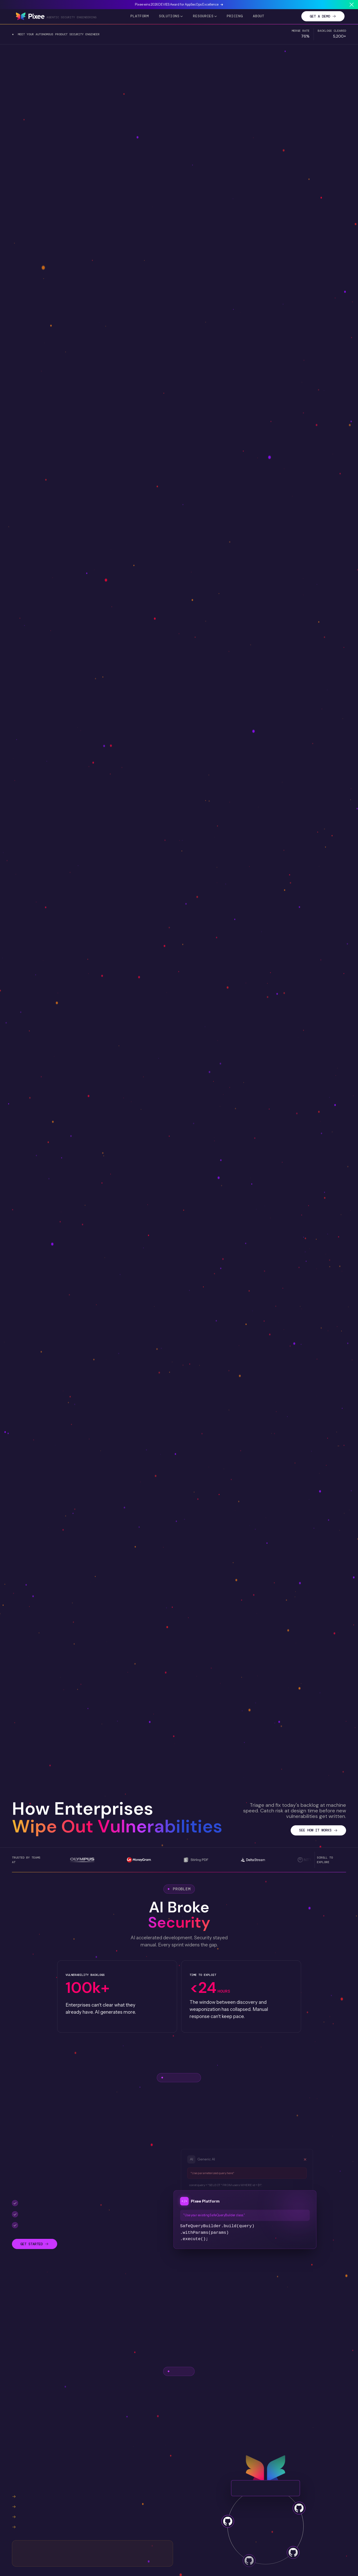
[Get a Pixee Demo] (323, 16)
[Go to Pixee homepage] (56, 16)
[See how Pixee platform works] (318, 1830)
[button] (351, 4)
